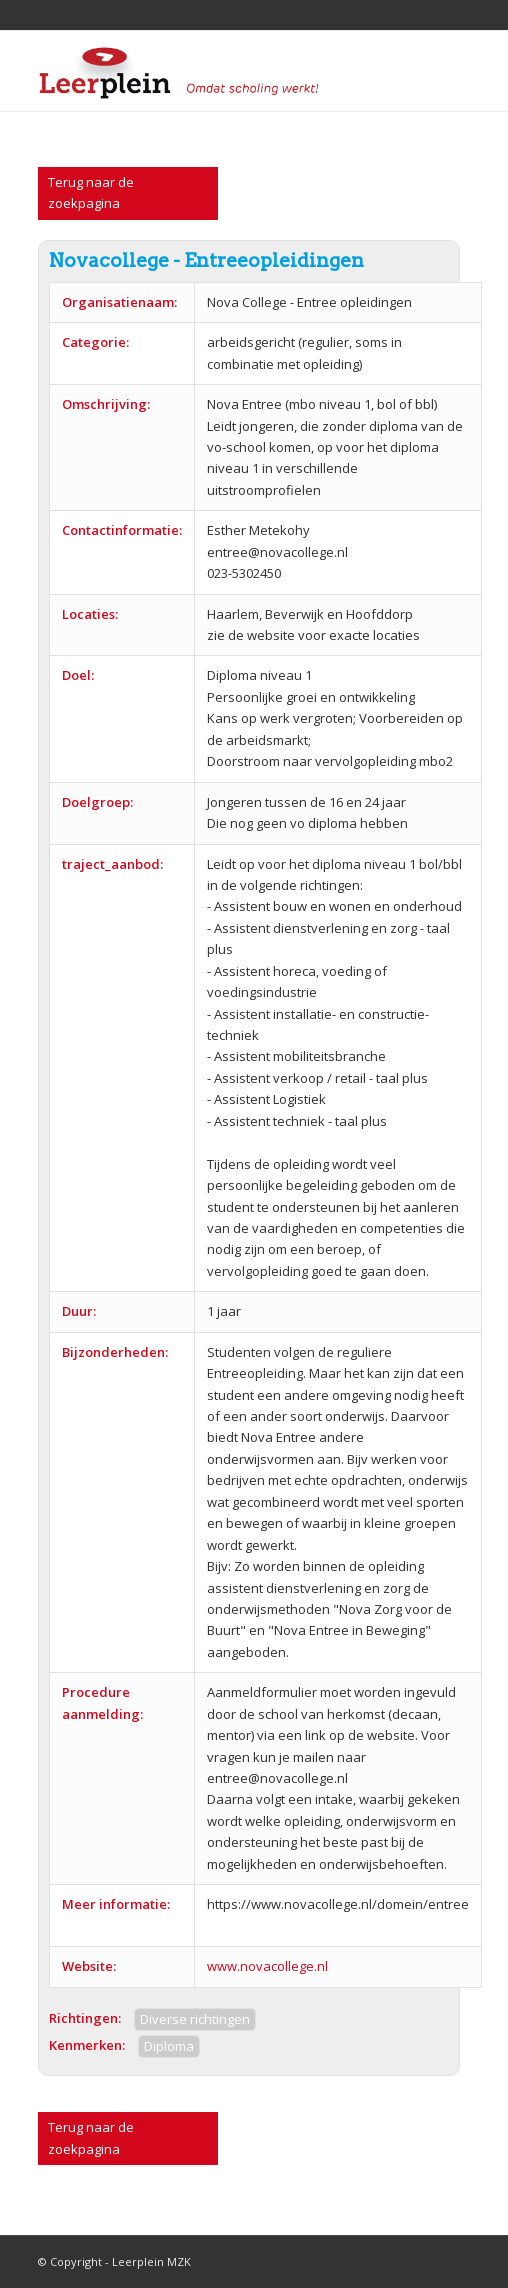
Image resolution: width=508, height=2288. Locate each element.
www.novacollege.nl (267, 1966)
